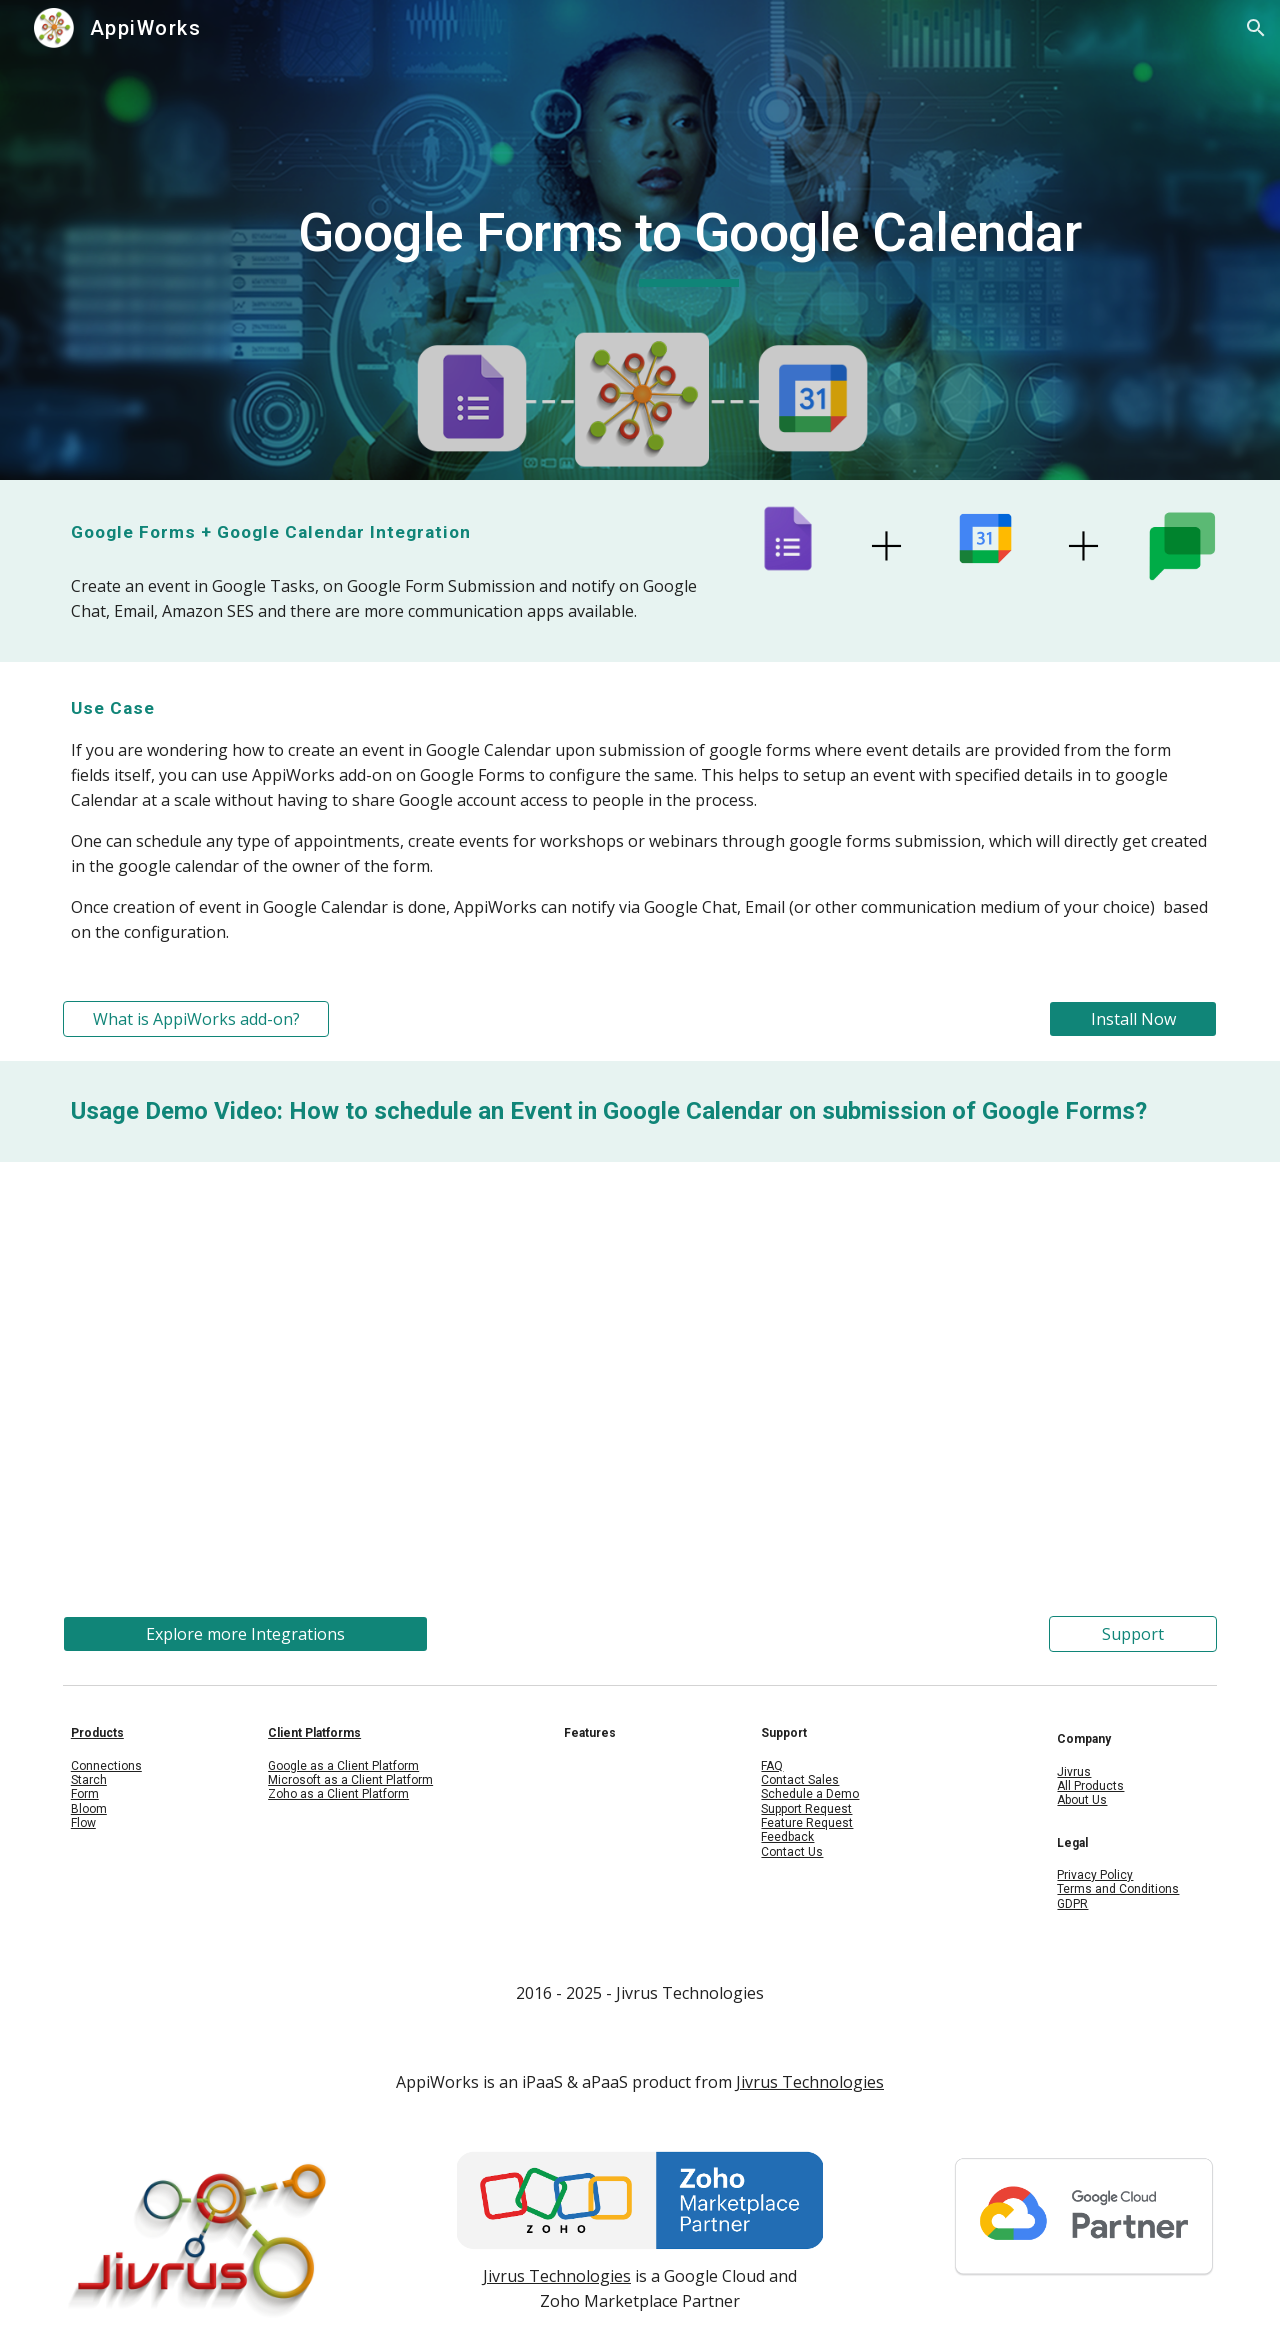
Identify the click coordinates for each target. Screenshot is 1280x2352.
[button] (1256, 28)
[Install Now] (1133, 1019)
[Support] (1133, 1634)
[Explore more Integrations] (245, 1634)
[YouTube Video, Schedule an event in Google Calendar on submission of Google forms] (640, 1377)
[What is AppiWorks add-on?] (196, 1019)
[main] (689, 240)
